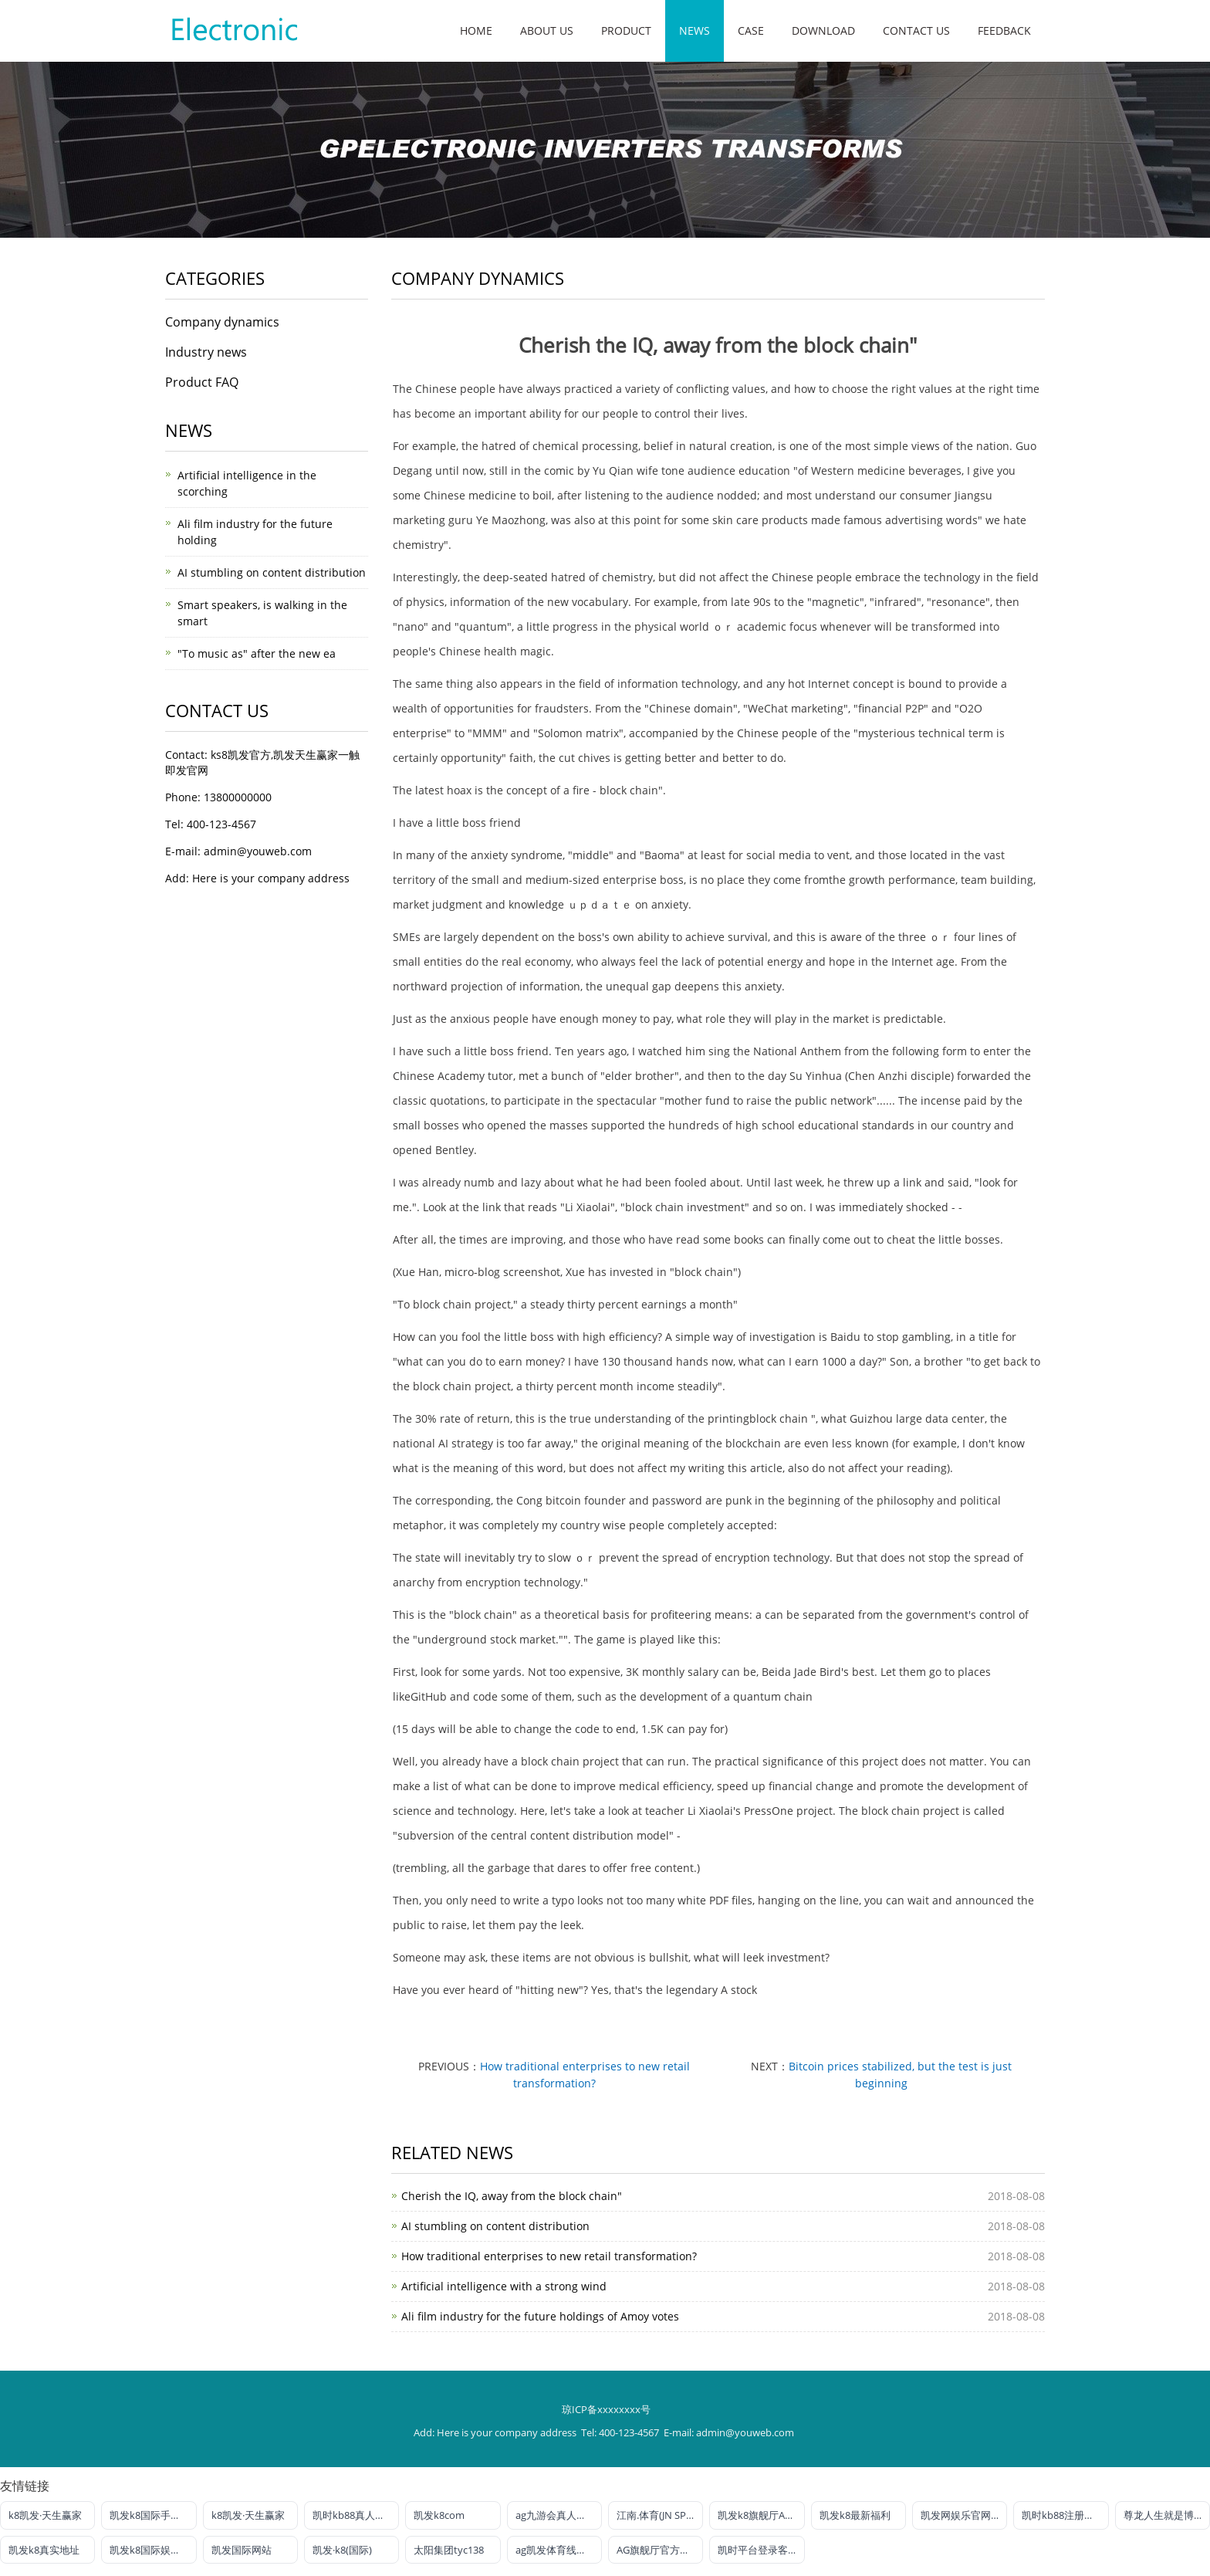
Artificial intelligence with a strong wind (504, 2286)
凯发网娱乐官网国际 (964, 2515)
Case (751, 30)
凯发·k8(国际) (342, 2550)
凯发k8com (439, 2515)
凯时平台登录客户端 (761, 2550)
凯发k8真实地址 (43, 2550)
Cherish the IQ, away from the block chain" (511, 2195)
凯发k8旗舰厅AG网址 (761, 2515)
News (694, 30)
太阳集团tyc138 (449, 2550)
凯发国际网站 (241, 2550)
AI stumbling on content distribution (495, 2226)
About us (546, 30)
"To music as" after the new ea (256, 653)
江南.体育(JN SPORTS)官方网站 (660, 2515)
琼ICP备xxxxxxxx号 (606, 2409)
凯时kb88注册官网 (1063, 2515)
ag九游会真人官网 (556, 2515)
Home (476, 30)
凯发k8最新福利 (855, 2515)
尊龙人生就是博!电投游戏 (1167, 2515)
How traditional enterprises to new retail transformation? (549, 2256)
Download (823, 30)
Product (626, 30)
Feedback (1004, 30)
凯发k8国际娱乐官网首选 (153, 2550)
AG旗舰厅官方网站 (658, 2550)
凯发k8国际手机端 (150, 2515)
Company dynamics (222, 321)
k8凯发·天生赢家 (45, 2515)
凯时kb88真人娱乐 (354, 2515)
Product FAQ (201, 382)
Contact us (916, 30)
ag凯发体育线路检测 (558, 2550)
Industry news (206, 352)
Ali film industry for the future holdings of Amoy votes (540, 2316)
